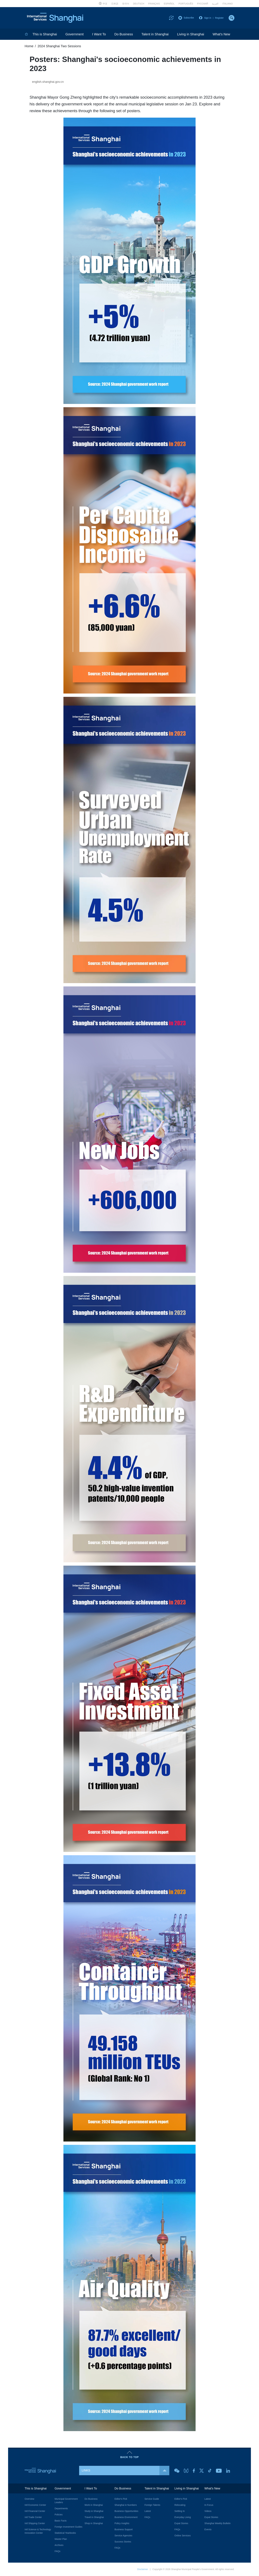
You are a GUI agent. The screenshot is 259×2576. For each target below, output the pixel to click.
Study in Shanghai (94, 2511)
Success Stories (122, 2541)
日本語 (114, 3)
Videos (208, 2511)
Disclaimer (142, 2569)
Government (74, 34)
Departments (61, 2508)
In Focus (208, 2505)
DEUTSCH (138, 3)
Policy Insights (121, 2523)
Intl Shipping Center (35, 2523)
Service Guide (152, 2499)
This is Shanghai (45, 34)
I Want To (99, 34)
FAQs (57, 2551)
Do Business (123, 34)
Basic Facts (60, 2520)
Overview (29, 2499)
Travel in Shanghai (94, 2517)
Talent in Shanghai (155, 34)
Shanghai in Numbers (125, 2505)
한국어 (125, 3)
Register (219, 18)
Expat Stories (181, 2523)
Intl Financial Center (35, 2511)
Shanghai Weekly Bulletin (217, 2523)
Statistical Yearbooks (65, 2533)
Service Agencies (123, 2535)
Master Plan (61, 2539)
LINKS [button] (125, 2470)
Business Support (123, 2529)
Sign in (207, 18)
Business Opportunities (126, 2511)
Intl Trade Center (33, 2517)
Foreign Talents (152, 2505)
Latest (148, 2511)
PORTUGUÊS (186, 3)
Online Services (182, 2535)
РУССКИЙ (202, 3)
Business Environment (125, 2517)
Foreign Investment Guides (68, 2526)
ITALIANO (227, 3)
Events (208, 2529)
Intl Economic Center (35, 2505)
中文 (103, 3)
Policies (58, 2514)
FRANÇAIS (154, 3)
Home (29, 46)
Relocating (179, 2505)
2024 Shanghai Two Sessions (59, 46)
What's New (221, 34)
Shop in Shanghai (94, 2523)
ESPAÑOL (169, 3)
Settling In (179, 2511)
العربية (215, 3)
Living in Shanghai (190, 34)
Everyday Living (182, 2517)
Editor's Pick (120, 2499)
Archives (59, 2545)
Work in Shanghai (94, 2505)
